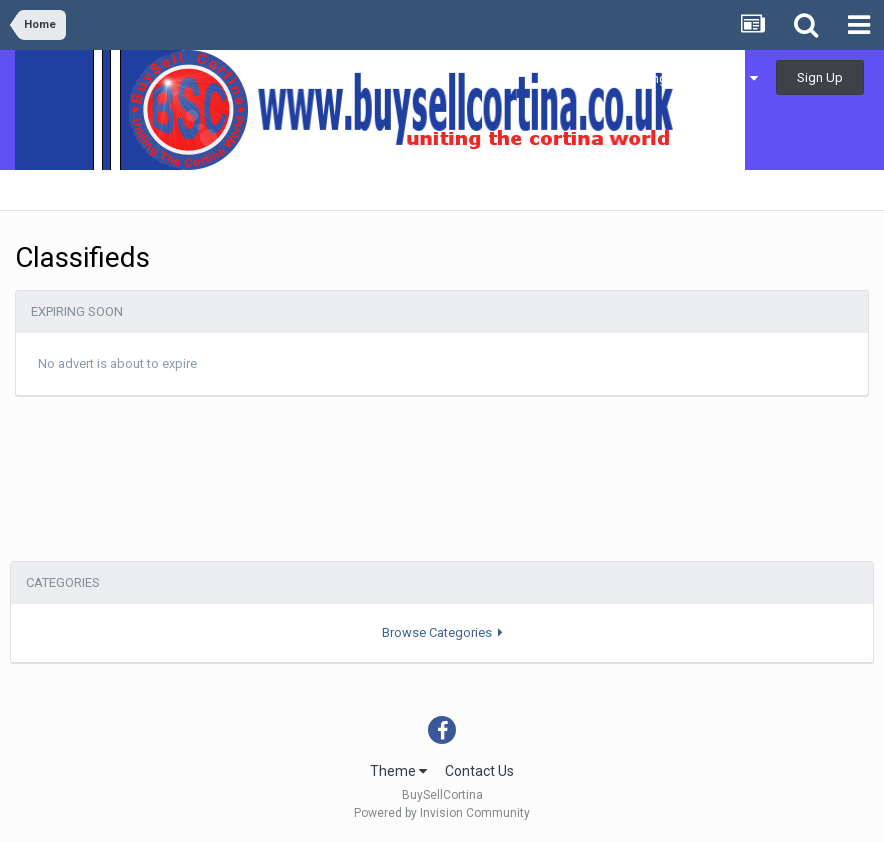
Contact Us (479, 771)
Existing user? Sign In (690, 78)
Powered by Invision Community (442, 813)
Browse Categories (442, 632)
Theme (398, 771)
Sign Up (820, 77)
